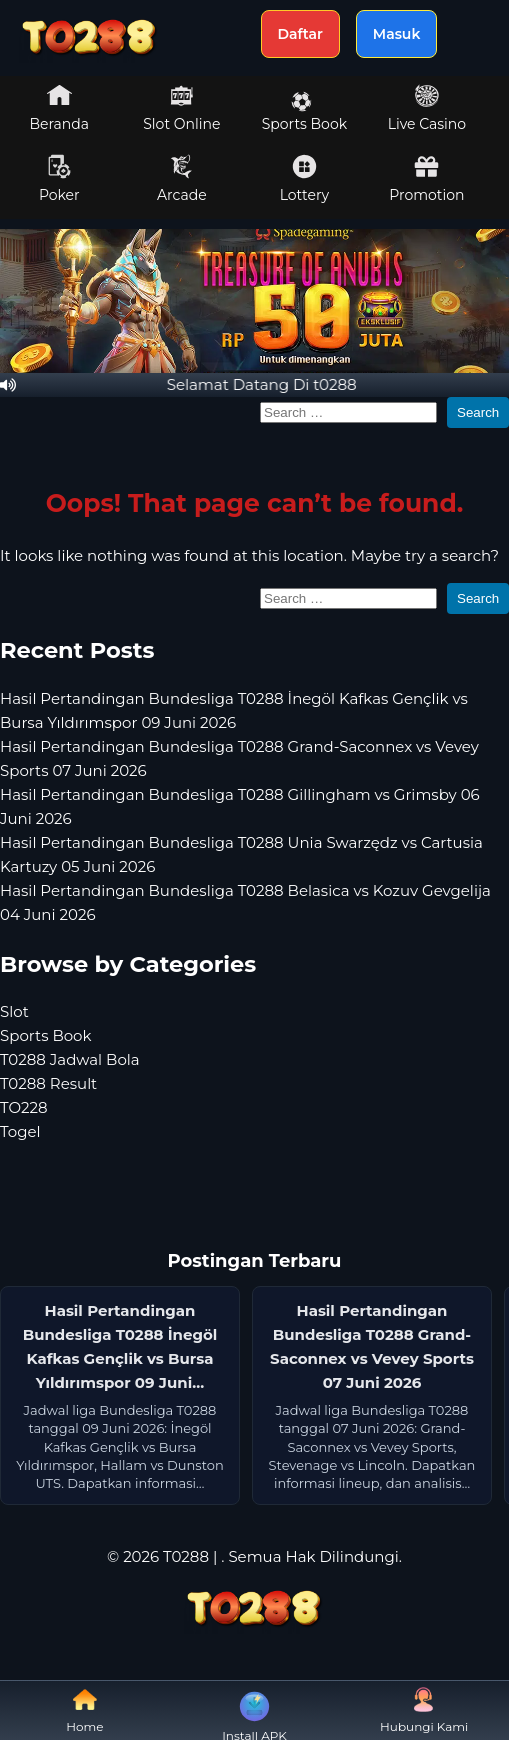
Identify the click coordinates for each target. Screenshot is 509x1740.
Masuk (397, 34)
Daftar (300, 34)
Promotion (426, 179)
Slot (14, 1011)
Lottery (304, 179)
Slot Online (181, 108)
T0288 (186, 1556)
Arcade (182, 179)
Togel (20, 1131)
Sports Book (304, 112)
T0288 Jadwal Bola (70, 1059)
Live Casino (427, 108)
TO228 (24, 1107)
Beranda (60, 108)
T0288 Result (48, 1083)
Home (84, 1710)
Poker (59, 179)
